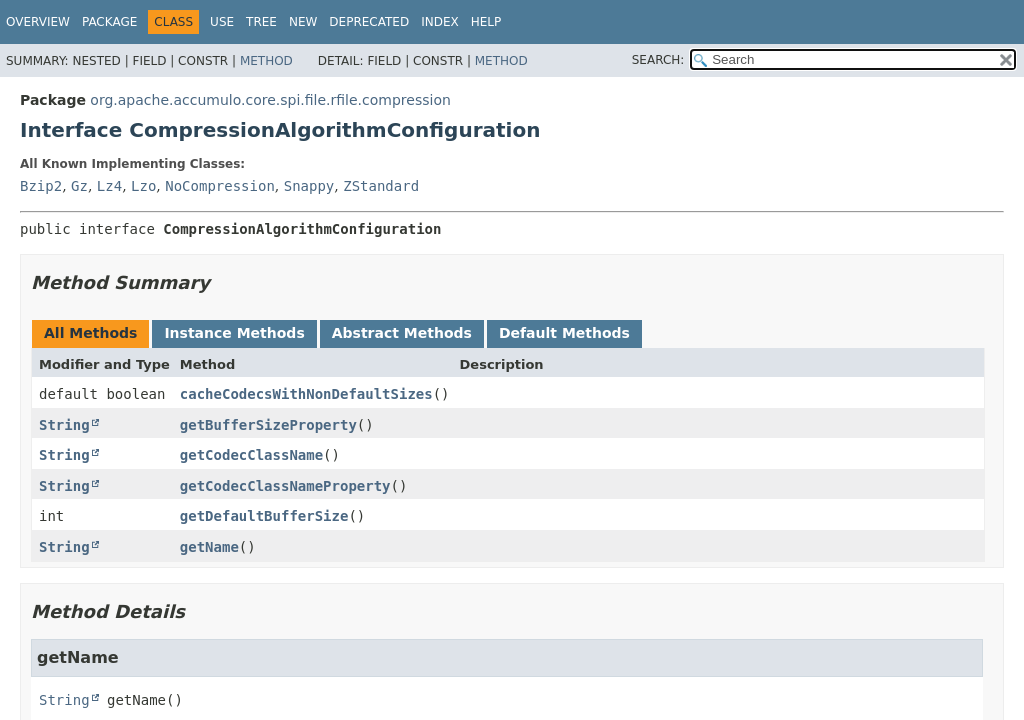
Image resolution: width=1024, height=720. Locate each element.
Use (222, 22)
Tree (261, 22)
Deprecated (369, 22)
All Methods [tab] (90, 333)
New (303, 22)
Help (486, 22)
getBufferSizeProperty (268, 425)
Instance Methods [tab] (234, 333)
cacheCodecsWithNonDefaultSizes (306, 394)
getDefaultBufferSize (264, 516)
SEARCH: (658, 60)
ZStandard (381, 186)
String (64, 425)
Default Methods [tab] (564, 333)
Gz (79, 186)
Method (266, 61)
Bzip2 (41, 186)
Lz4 (109, 186)
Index (440, 22)
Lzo (143, 186)
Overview (38, 22)
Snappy (309, 186)
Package (109, 22)
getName (209, 547)
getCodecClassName (251, 455)
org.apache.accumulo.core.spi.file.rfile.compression (270, 100)
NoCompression (220, 186)
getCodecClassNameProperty (285, 486)
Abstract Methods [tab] (402, 333)
